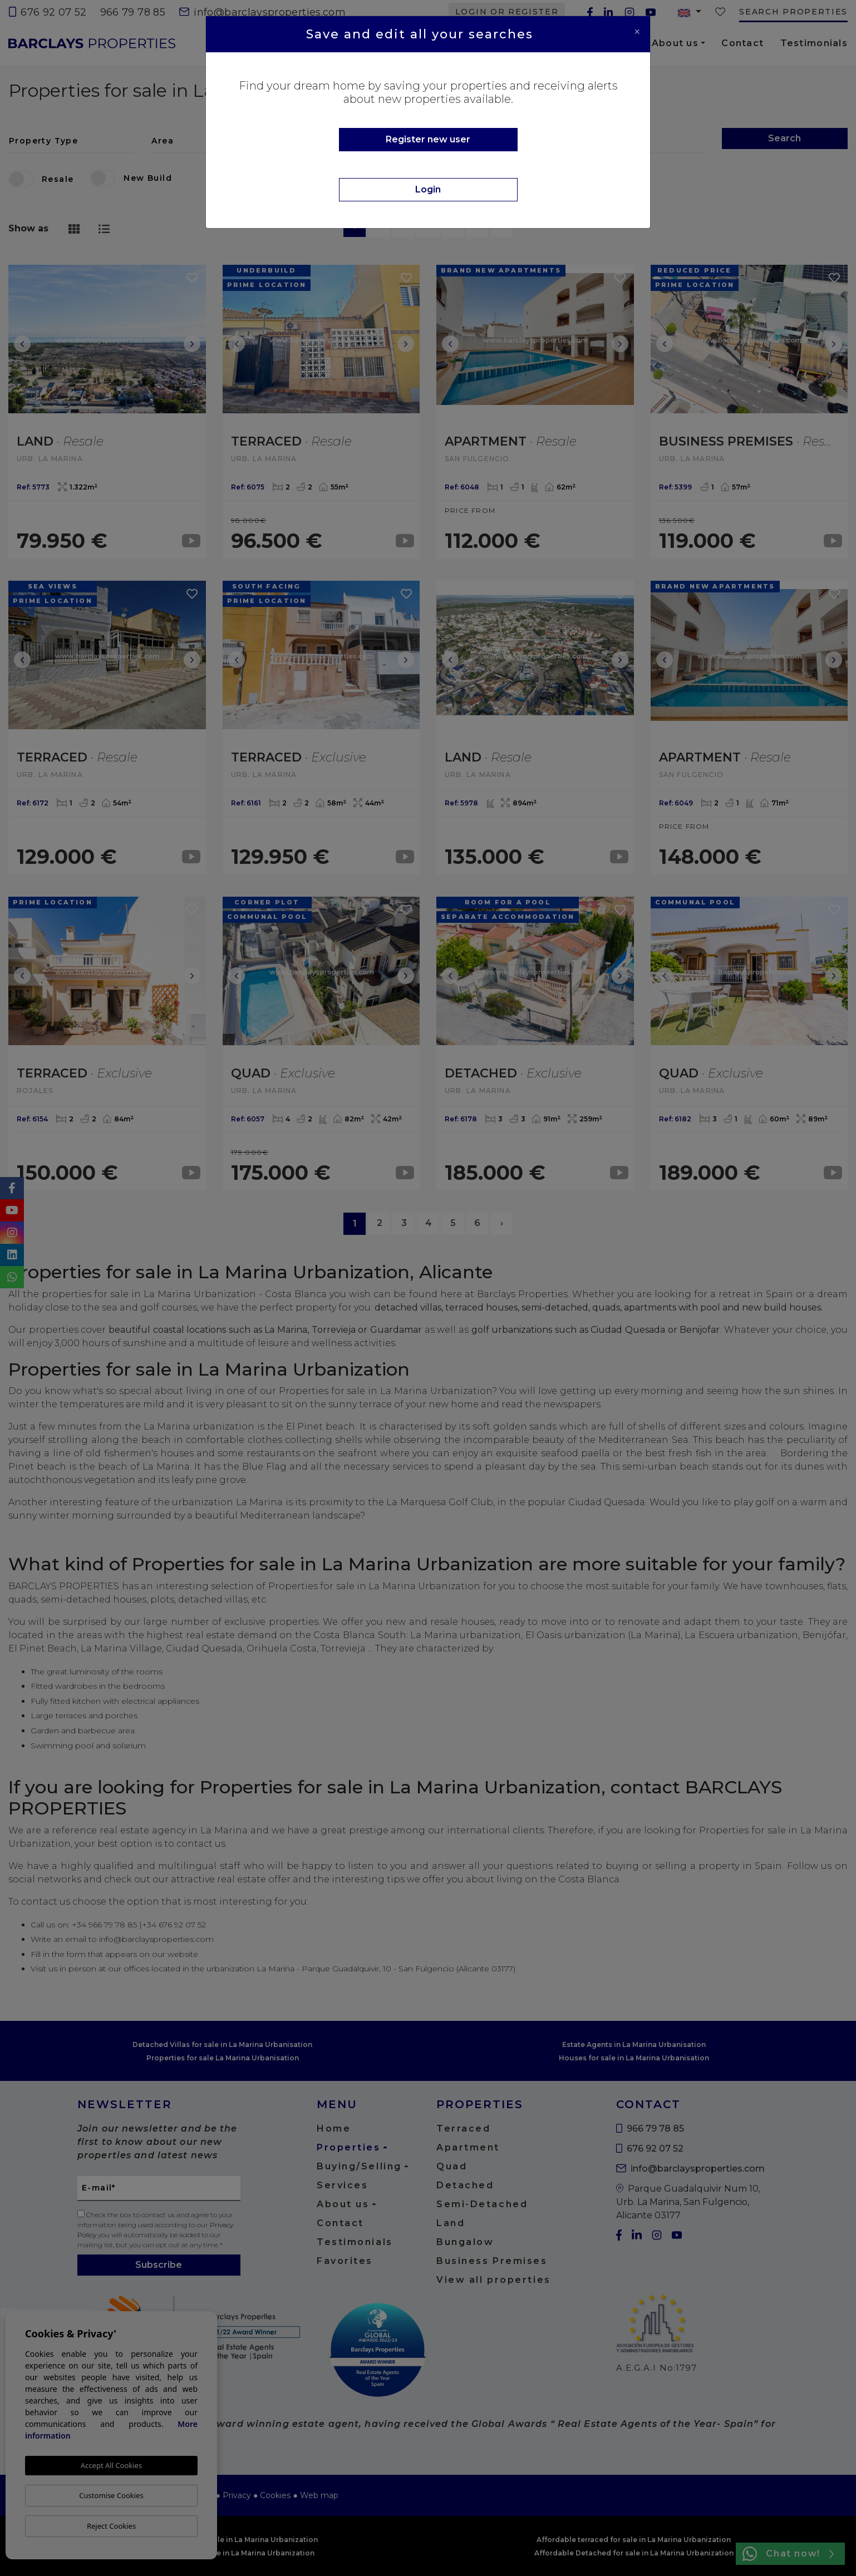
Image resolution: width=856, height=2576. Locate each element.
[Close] (637, 31)
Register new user (428, 139)
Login (428, 189)
